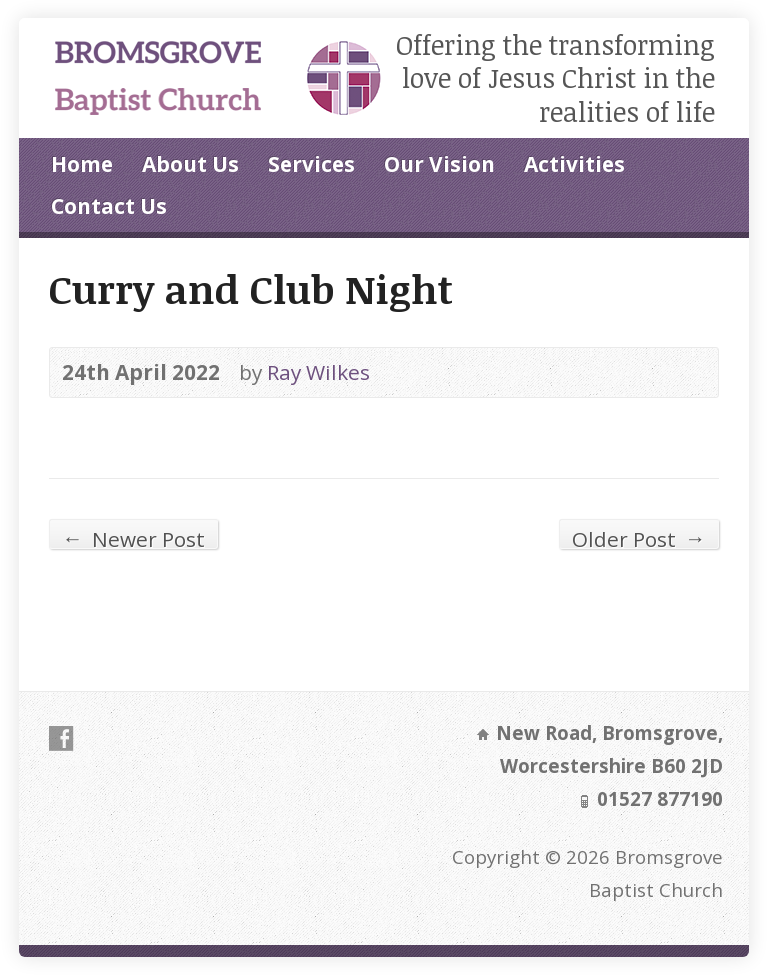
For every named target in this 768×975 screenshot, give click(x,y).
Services (311, 164)
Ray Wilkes (318, 372)
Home (82, 164)
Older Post (639, 536)
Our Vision (439, 164)
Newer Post (133, 536)
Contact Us (109, 206)
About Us (190, 164)
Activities (574, 164)
